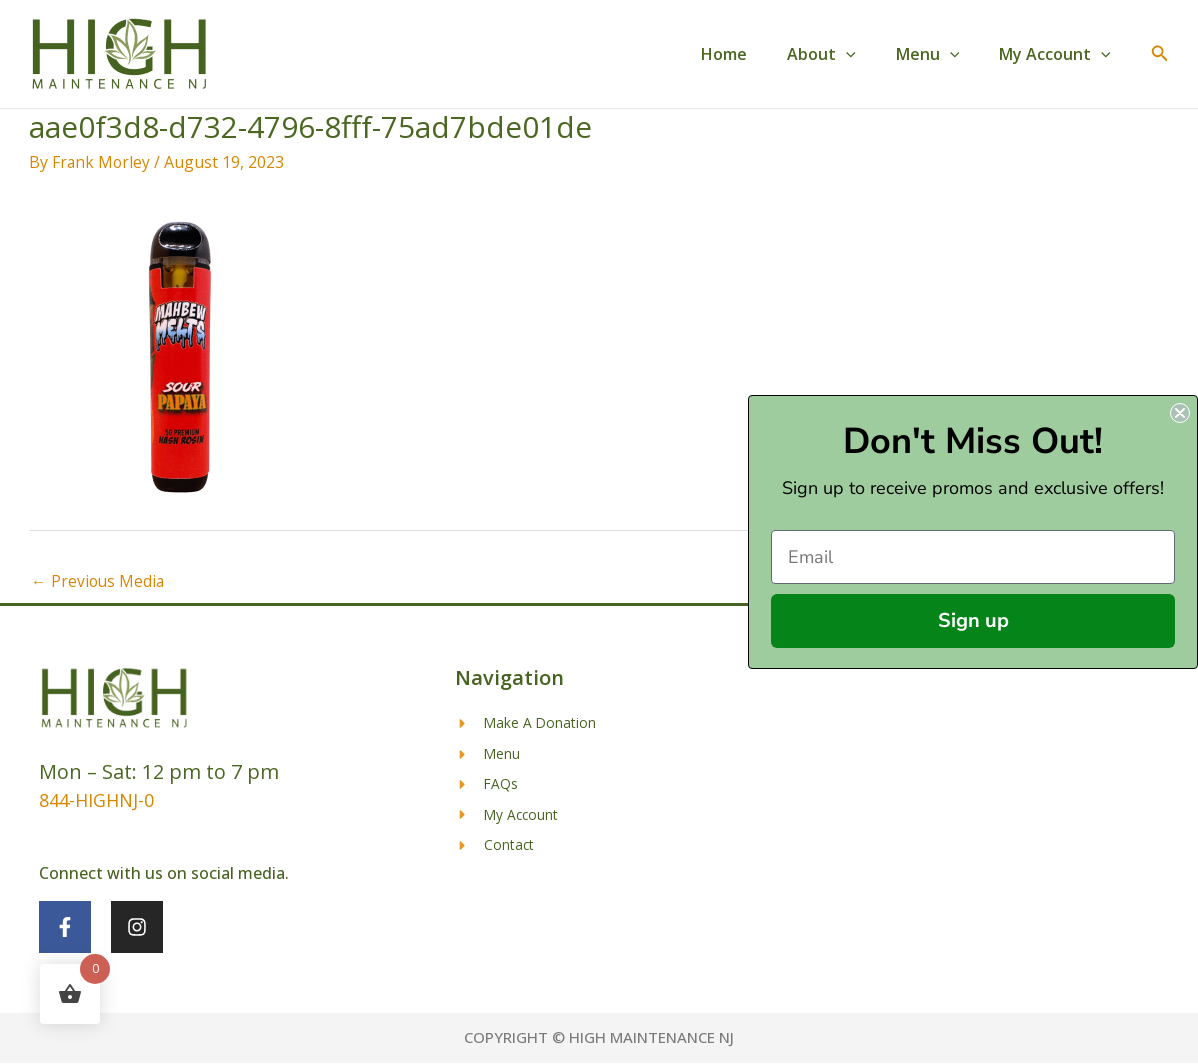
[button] (866, 54)
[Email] (973, 557)
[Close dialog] (1180, 413)
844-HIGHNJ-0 (96, 801)
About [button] (841, 54)
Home (752, 54)
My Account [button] (1059, 54)
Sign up (973, 620)
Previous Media (99, 582)
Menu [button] (940, 54)
